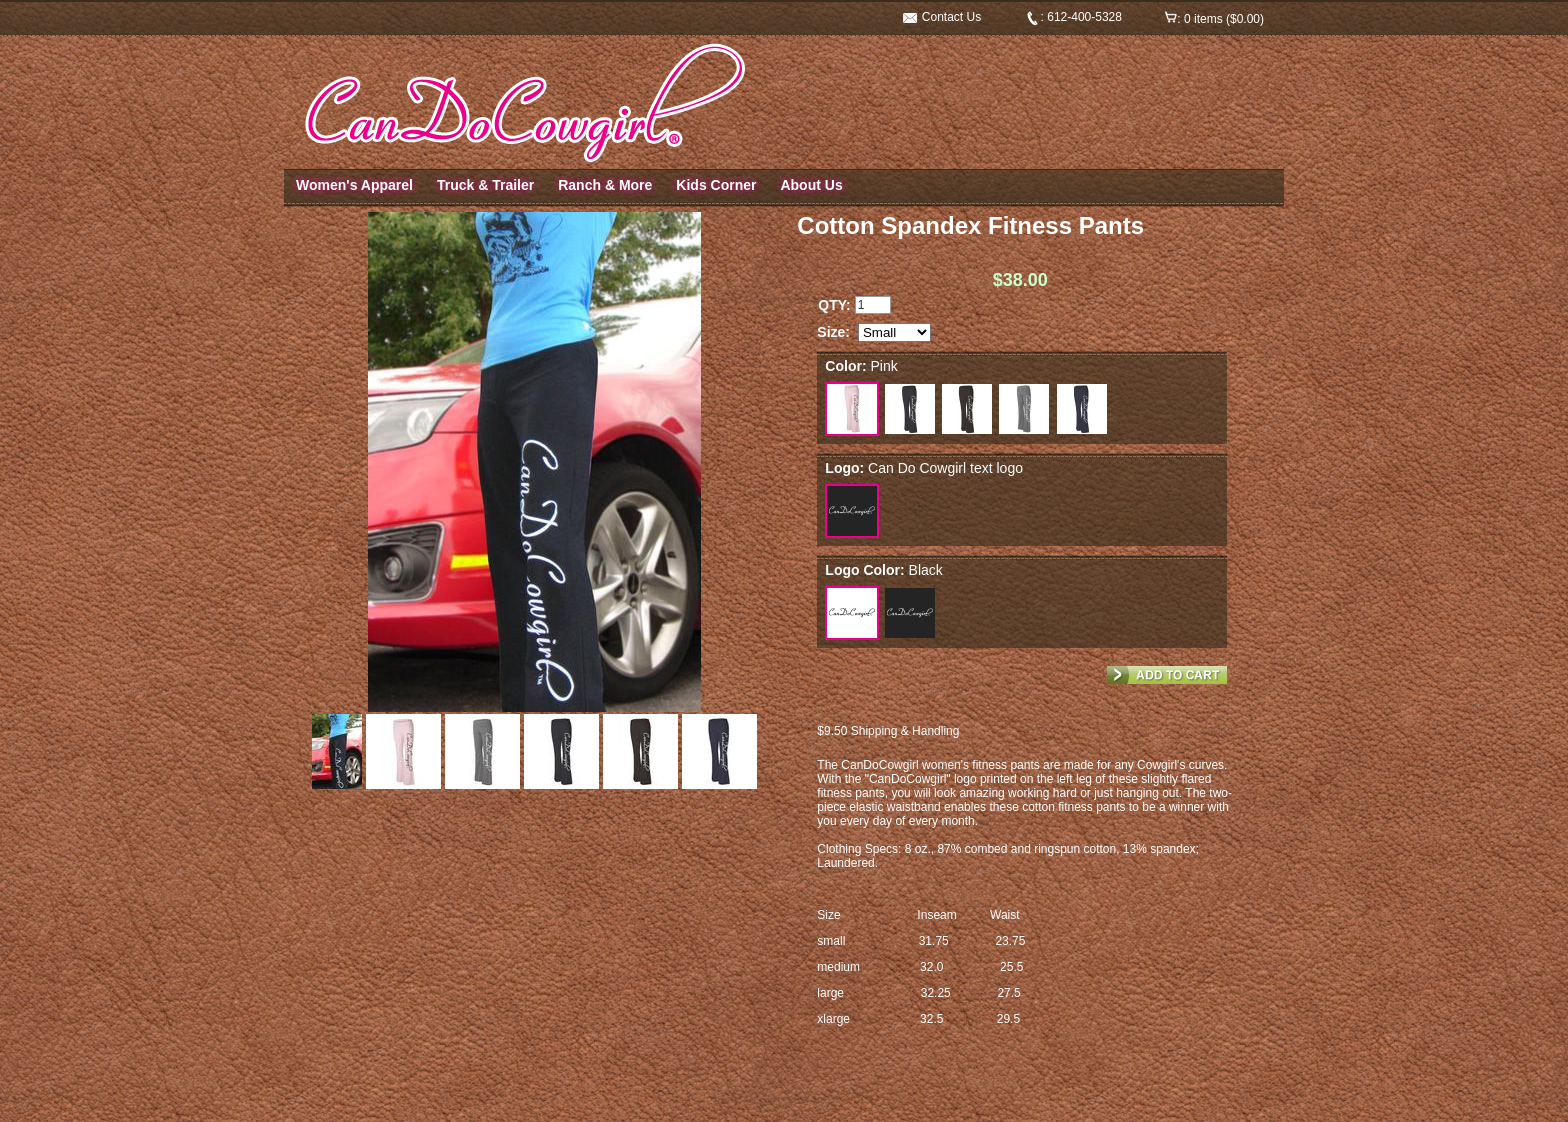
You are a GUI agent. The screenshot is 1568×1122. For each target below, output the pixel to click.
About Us (811, 185)
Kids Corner (716, 185)
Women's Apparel (354, 185)
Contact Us (942, 17)
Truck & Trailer (485, 185)
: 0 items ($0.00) (1214, 19)
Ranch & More (605, 185)
